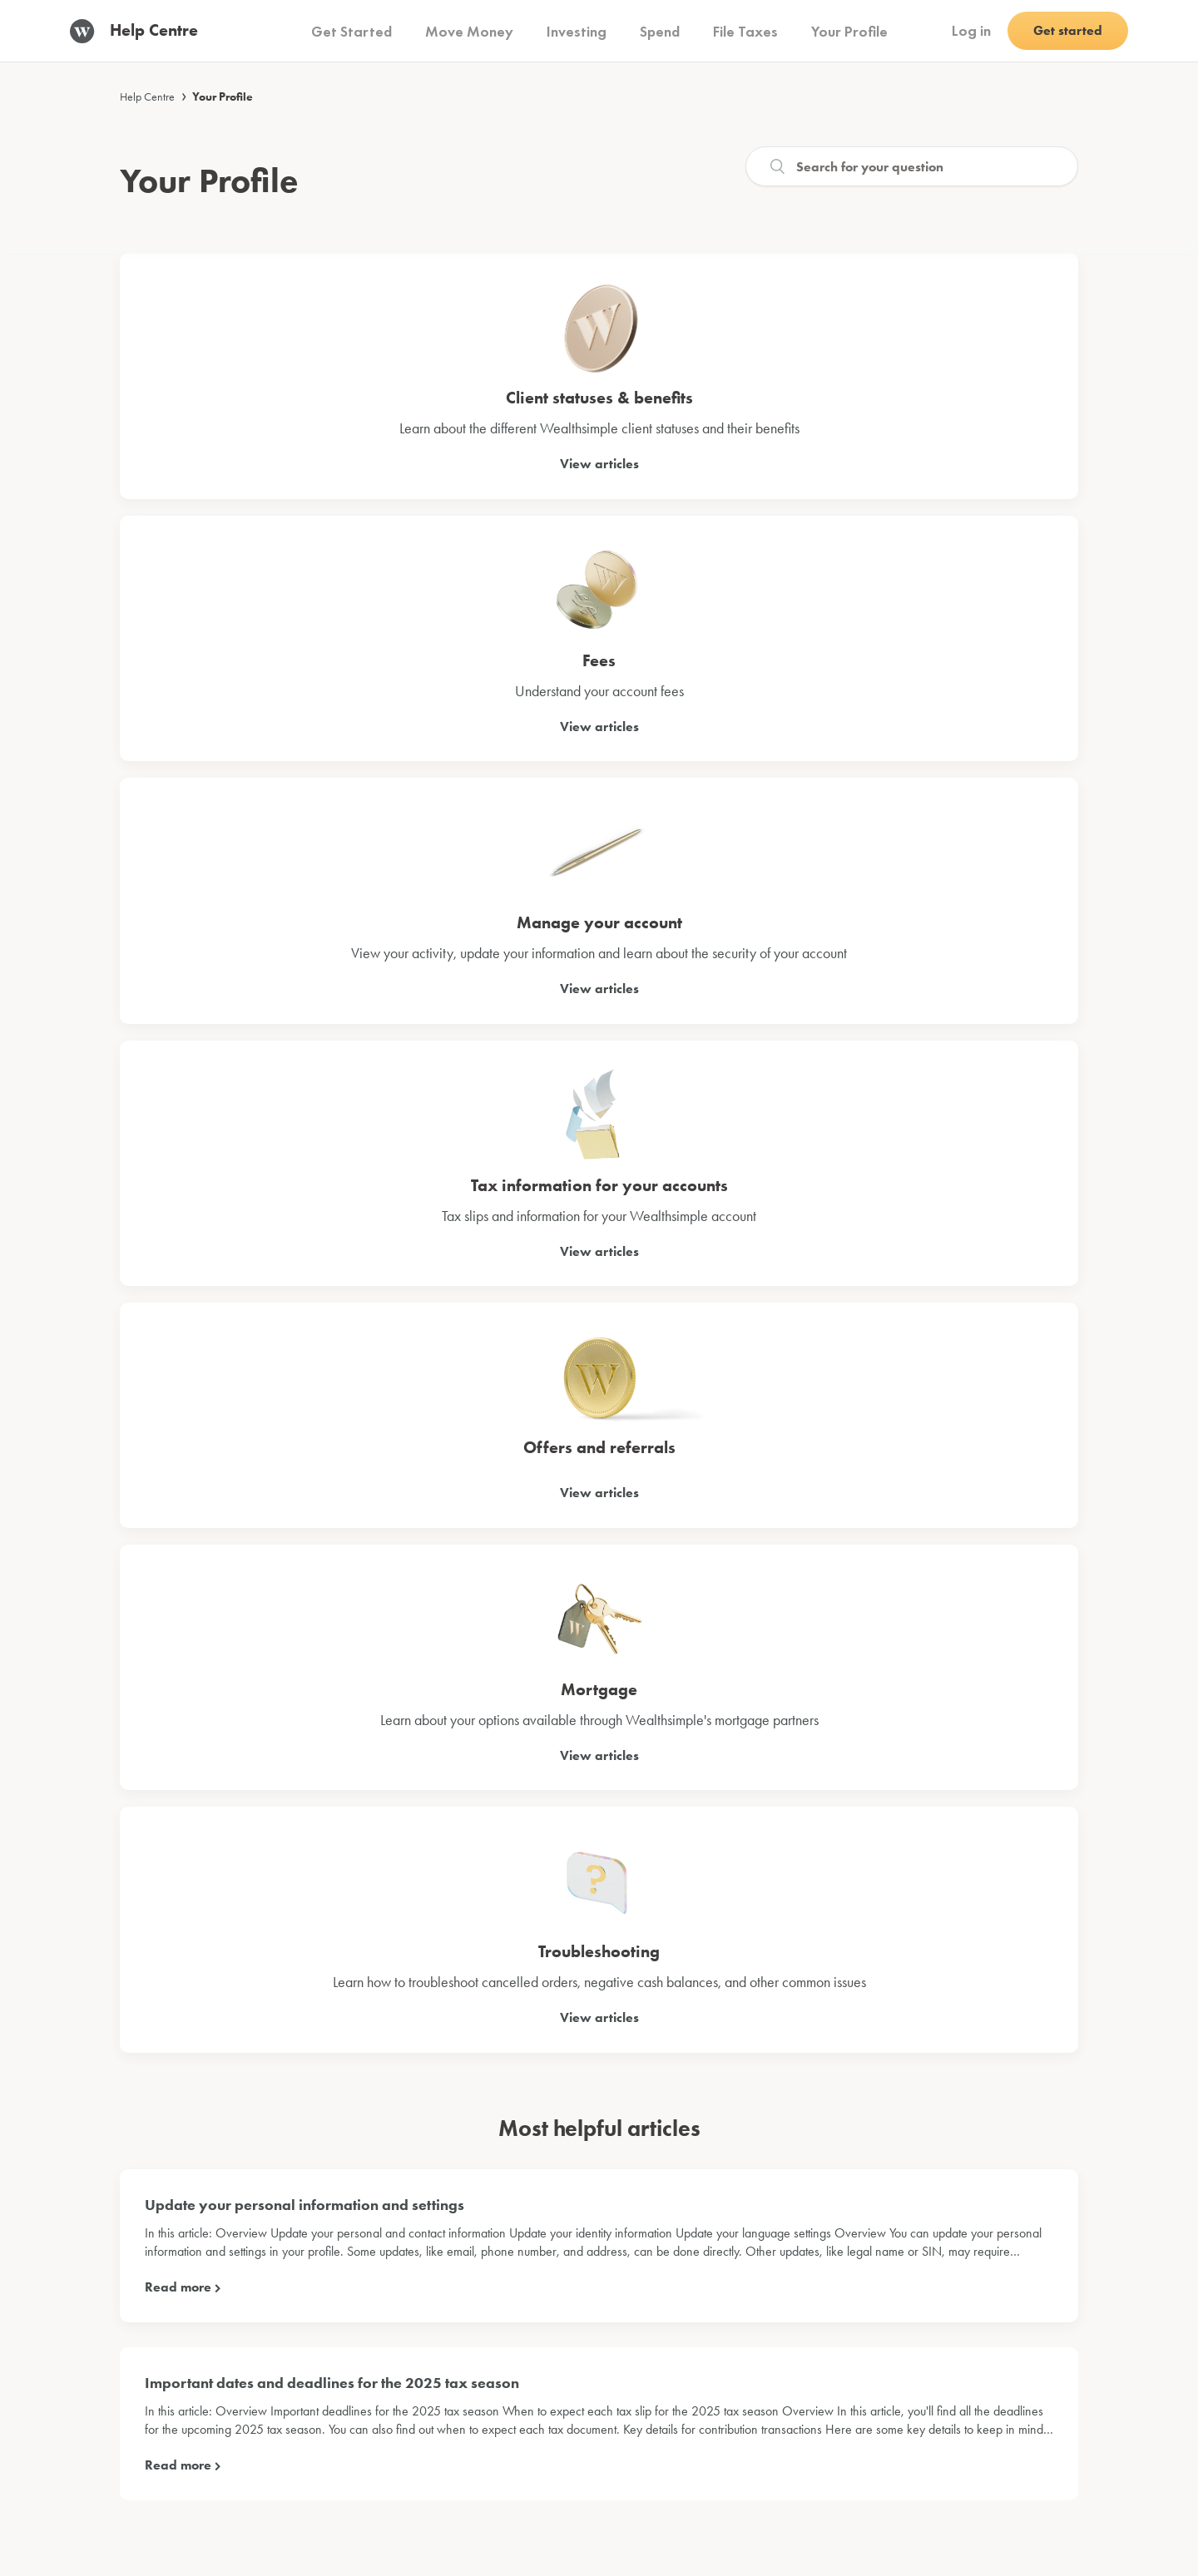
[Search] (911, 166)
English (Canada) (997, 2497)
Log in (971, 30)
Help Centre (147, 96)
